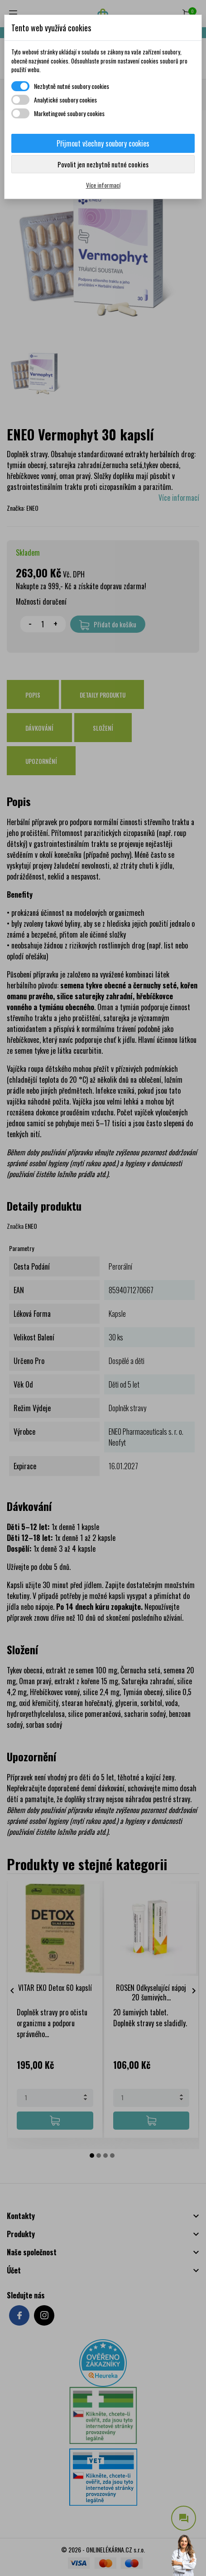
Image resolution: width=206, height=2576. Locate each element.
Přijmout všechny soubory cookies (103, 143)
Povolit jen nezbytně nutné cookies (103, 164)
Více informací (103, 185)
